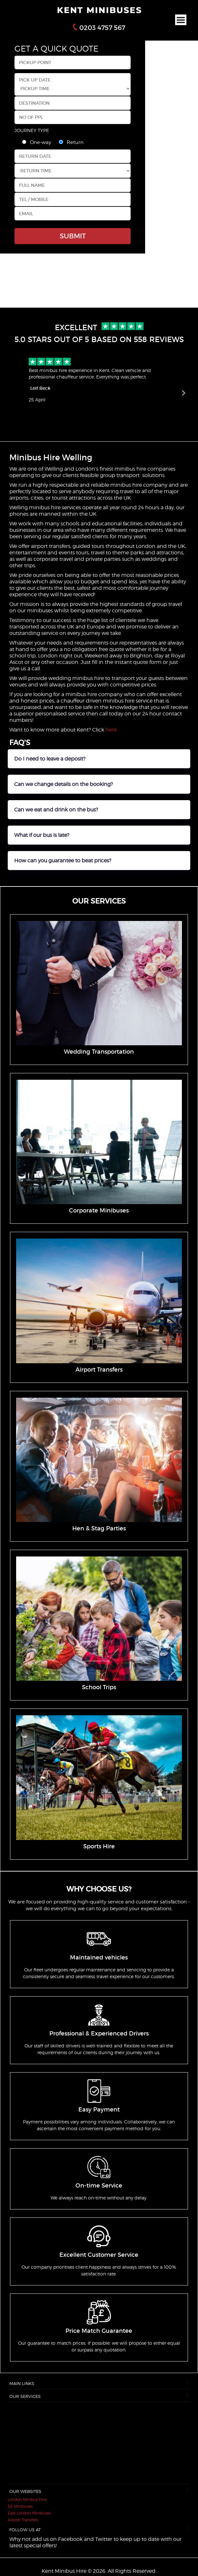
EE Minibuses (20, 2506)
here (111, 730)
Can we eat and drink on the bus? (56, 810)
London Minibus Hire (27, 2499)
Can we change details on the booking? (63, 784)
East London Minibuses (29, 2513)
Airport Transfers (23, 2519)
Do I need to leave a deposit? (49, 759)
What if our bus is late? (41, 835)
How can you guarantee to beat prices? (62, 860)
